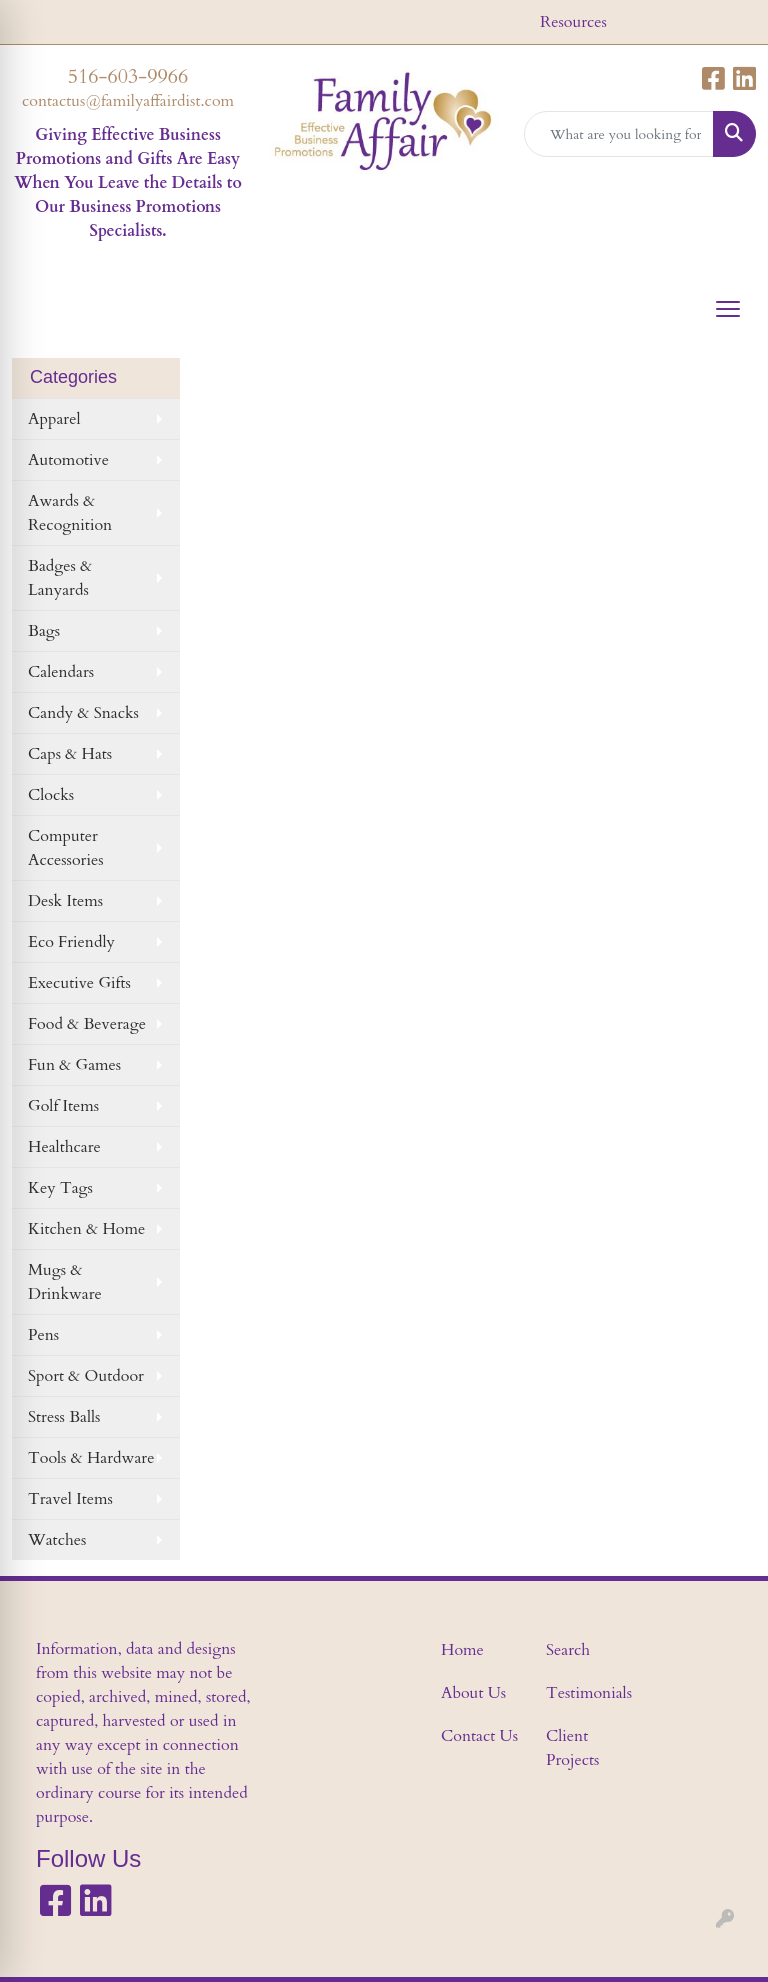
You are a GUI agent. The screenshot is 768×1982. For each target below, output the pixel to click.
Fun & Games (74, 1065)
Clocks (51, 795)
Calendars (61, 672)
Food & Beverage (87, 1024)
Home (462, 1650)
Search (568, 1650)
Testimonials (586, 1693)
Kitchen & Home (86, 1229)
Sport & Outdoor (86, 1376)
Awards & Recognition (70, 513)
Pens (43, 1335)
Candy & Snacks (83, 713)
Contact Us (479, 1736)
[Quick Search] (619, 134)
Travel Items (70, 1499)
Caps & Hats (70, 754)
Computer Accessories (66, 848)
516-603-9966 (128, 76)
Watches (57, 1540)
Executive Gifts (79, 983)
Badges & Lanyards (60, 578)
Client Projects (572, 1748)
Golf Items (63, 1106)
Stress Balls (64, 1417)
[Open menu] (728, 309)
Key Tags (60, 1188)
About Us (473, 1693)
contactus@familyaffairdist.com (128, 101)
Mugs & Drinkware (65, 1282)
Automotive (68, 460)
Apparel (54, 419)
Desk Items (65, 901)
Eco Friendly (71, 942)
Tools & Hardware (91, 1458)
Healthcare (64, 1147)
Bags (44, 631)
